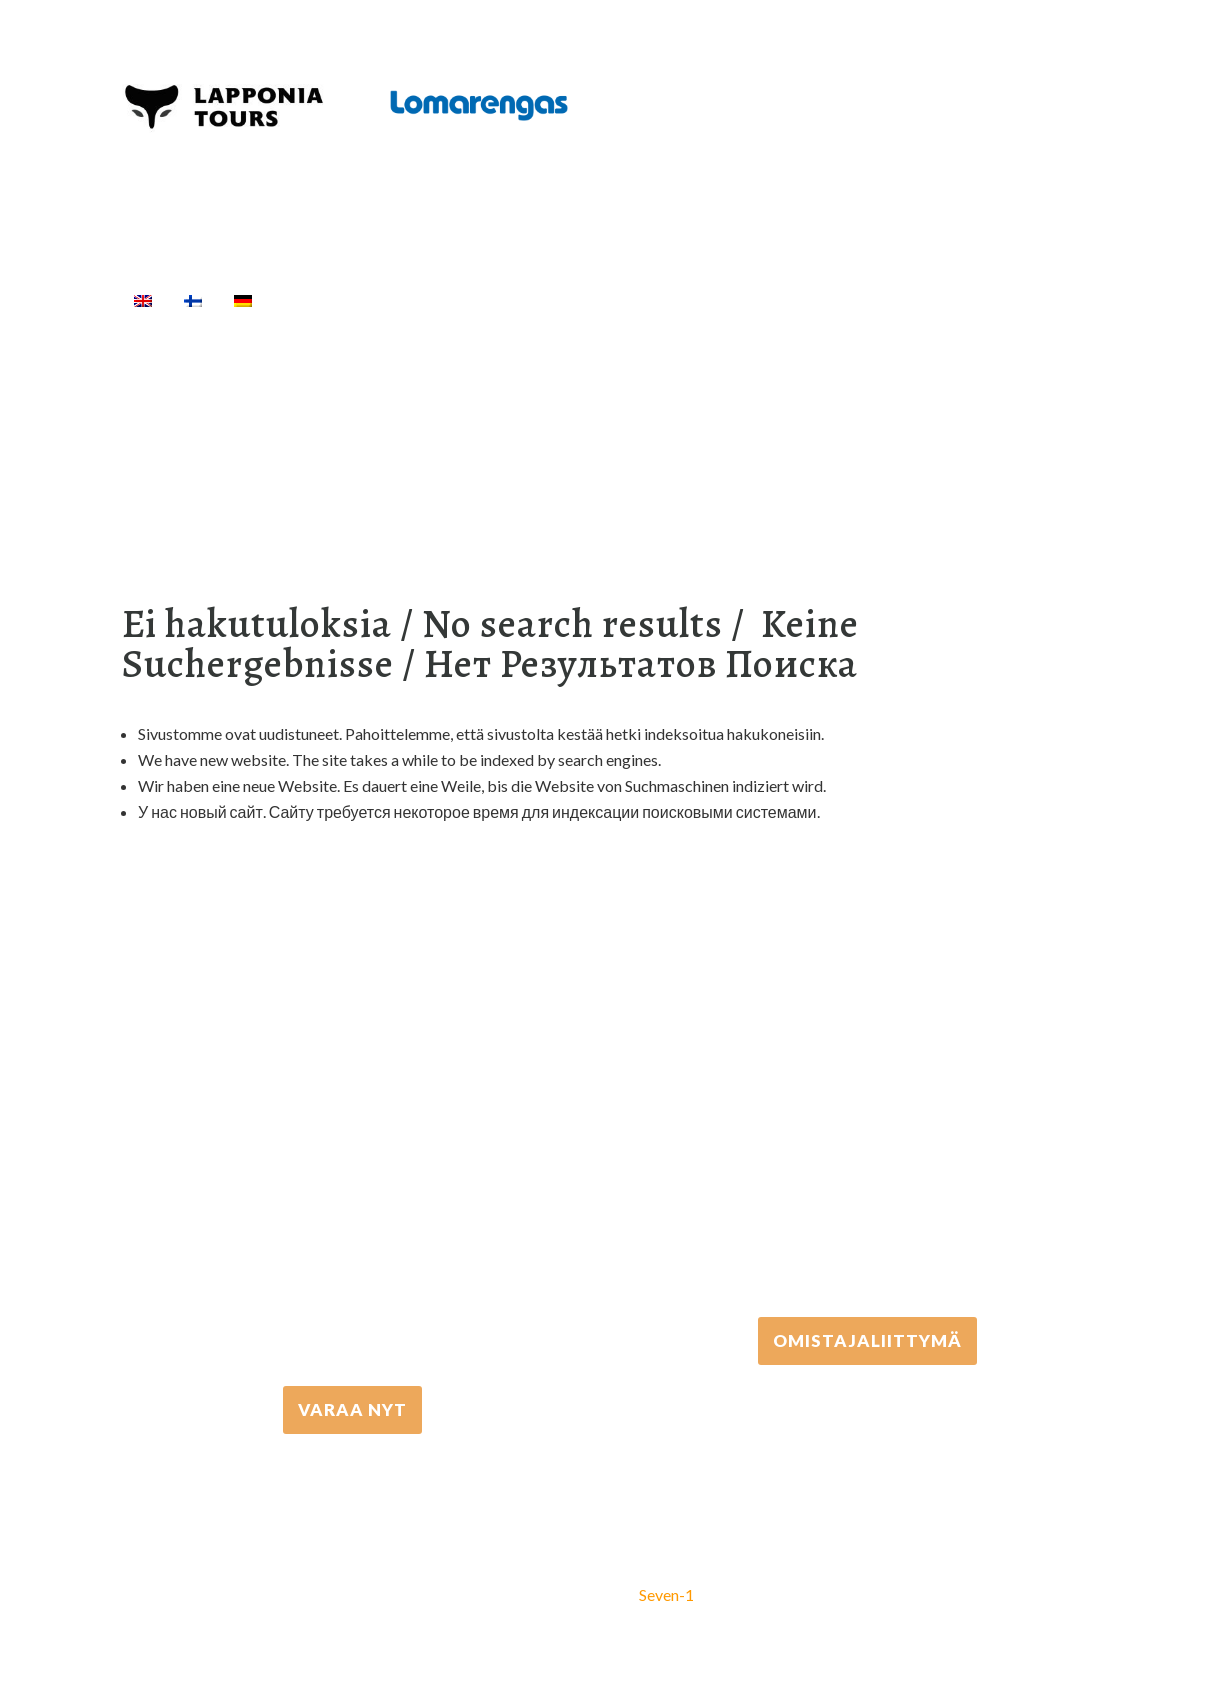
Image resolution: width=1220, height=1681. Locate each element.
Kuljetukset (714, 300)
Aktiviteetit (429, 300)
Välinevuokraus (578, 300)
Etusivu (314, 300)
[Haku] (975, 300)
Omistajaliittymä (867, 1340)
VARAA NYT (352, 1409)
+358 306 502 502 (867, 1138)
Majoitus (822, 300)
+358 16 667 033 (353, 1207)
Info (912, 300)
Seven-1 (666, 1594)
